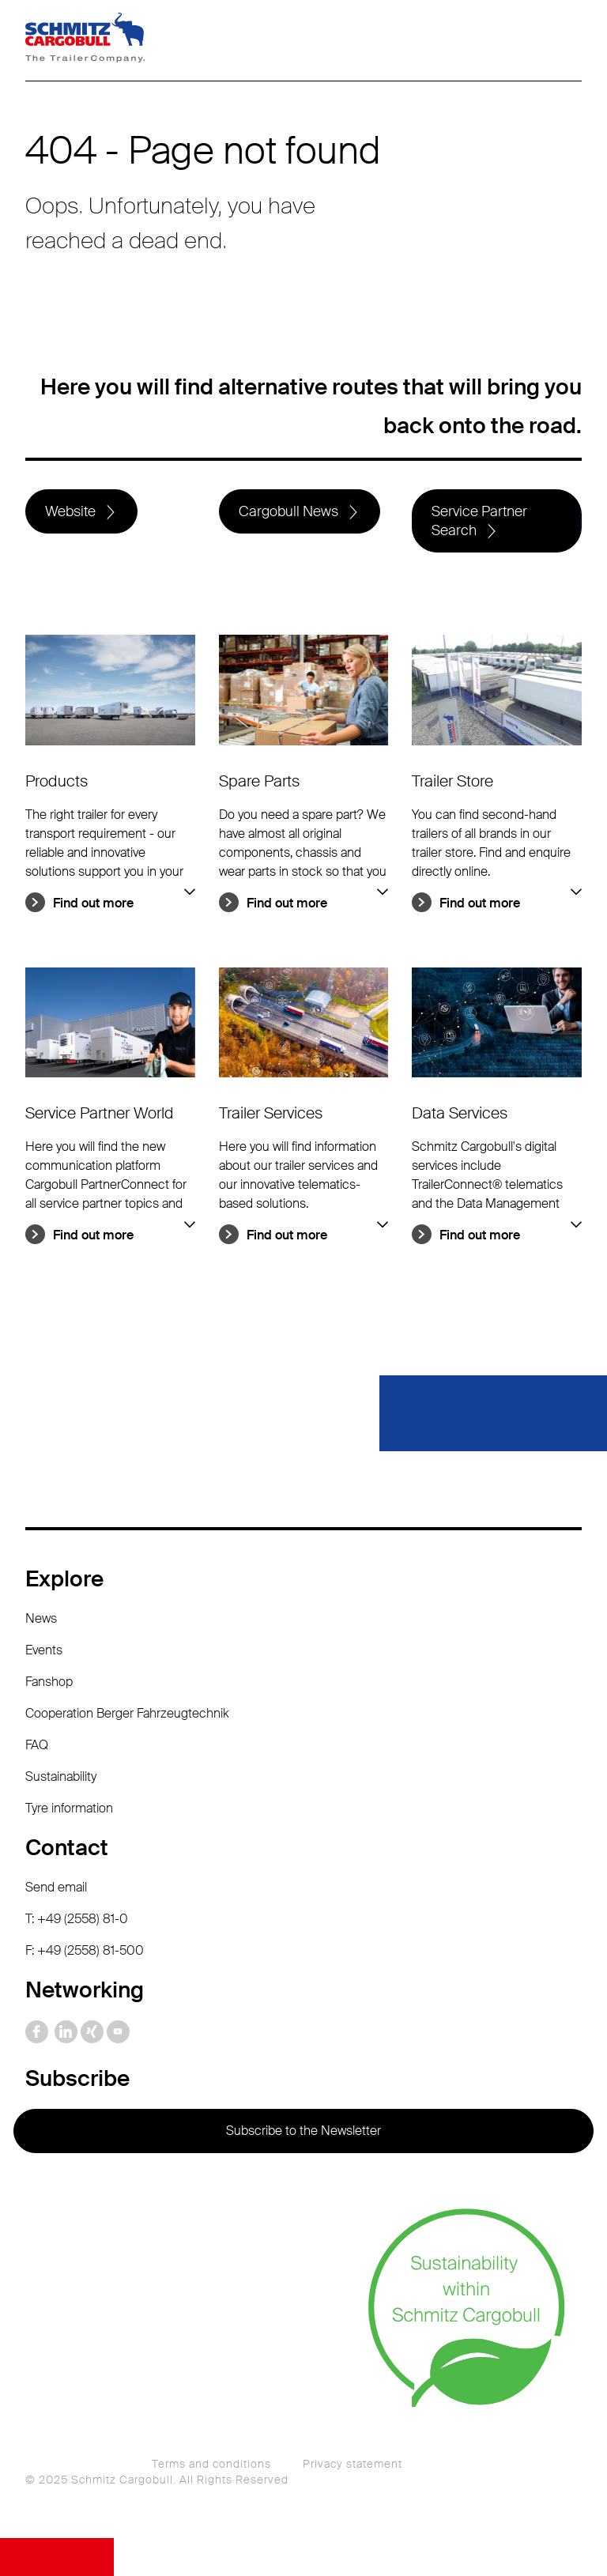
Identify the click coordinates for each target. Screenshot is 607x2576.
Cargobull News (288, 511)
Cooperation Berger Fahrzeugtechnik (127, 1713)
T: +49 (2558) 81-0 (76, 1918)
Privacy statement (352, 2464)
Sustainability (60, 1776)
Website (70, 511)
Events (43, 1650)
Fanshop (49, 1681)
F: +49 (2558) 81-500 (84, 1950)
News (41, 1618)
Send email (56, 1887)
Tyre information (69, 1808)
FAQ (36, 1745)
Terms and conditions (211, 2464)
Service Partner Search (479, 521)
